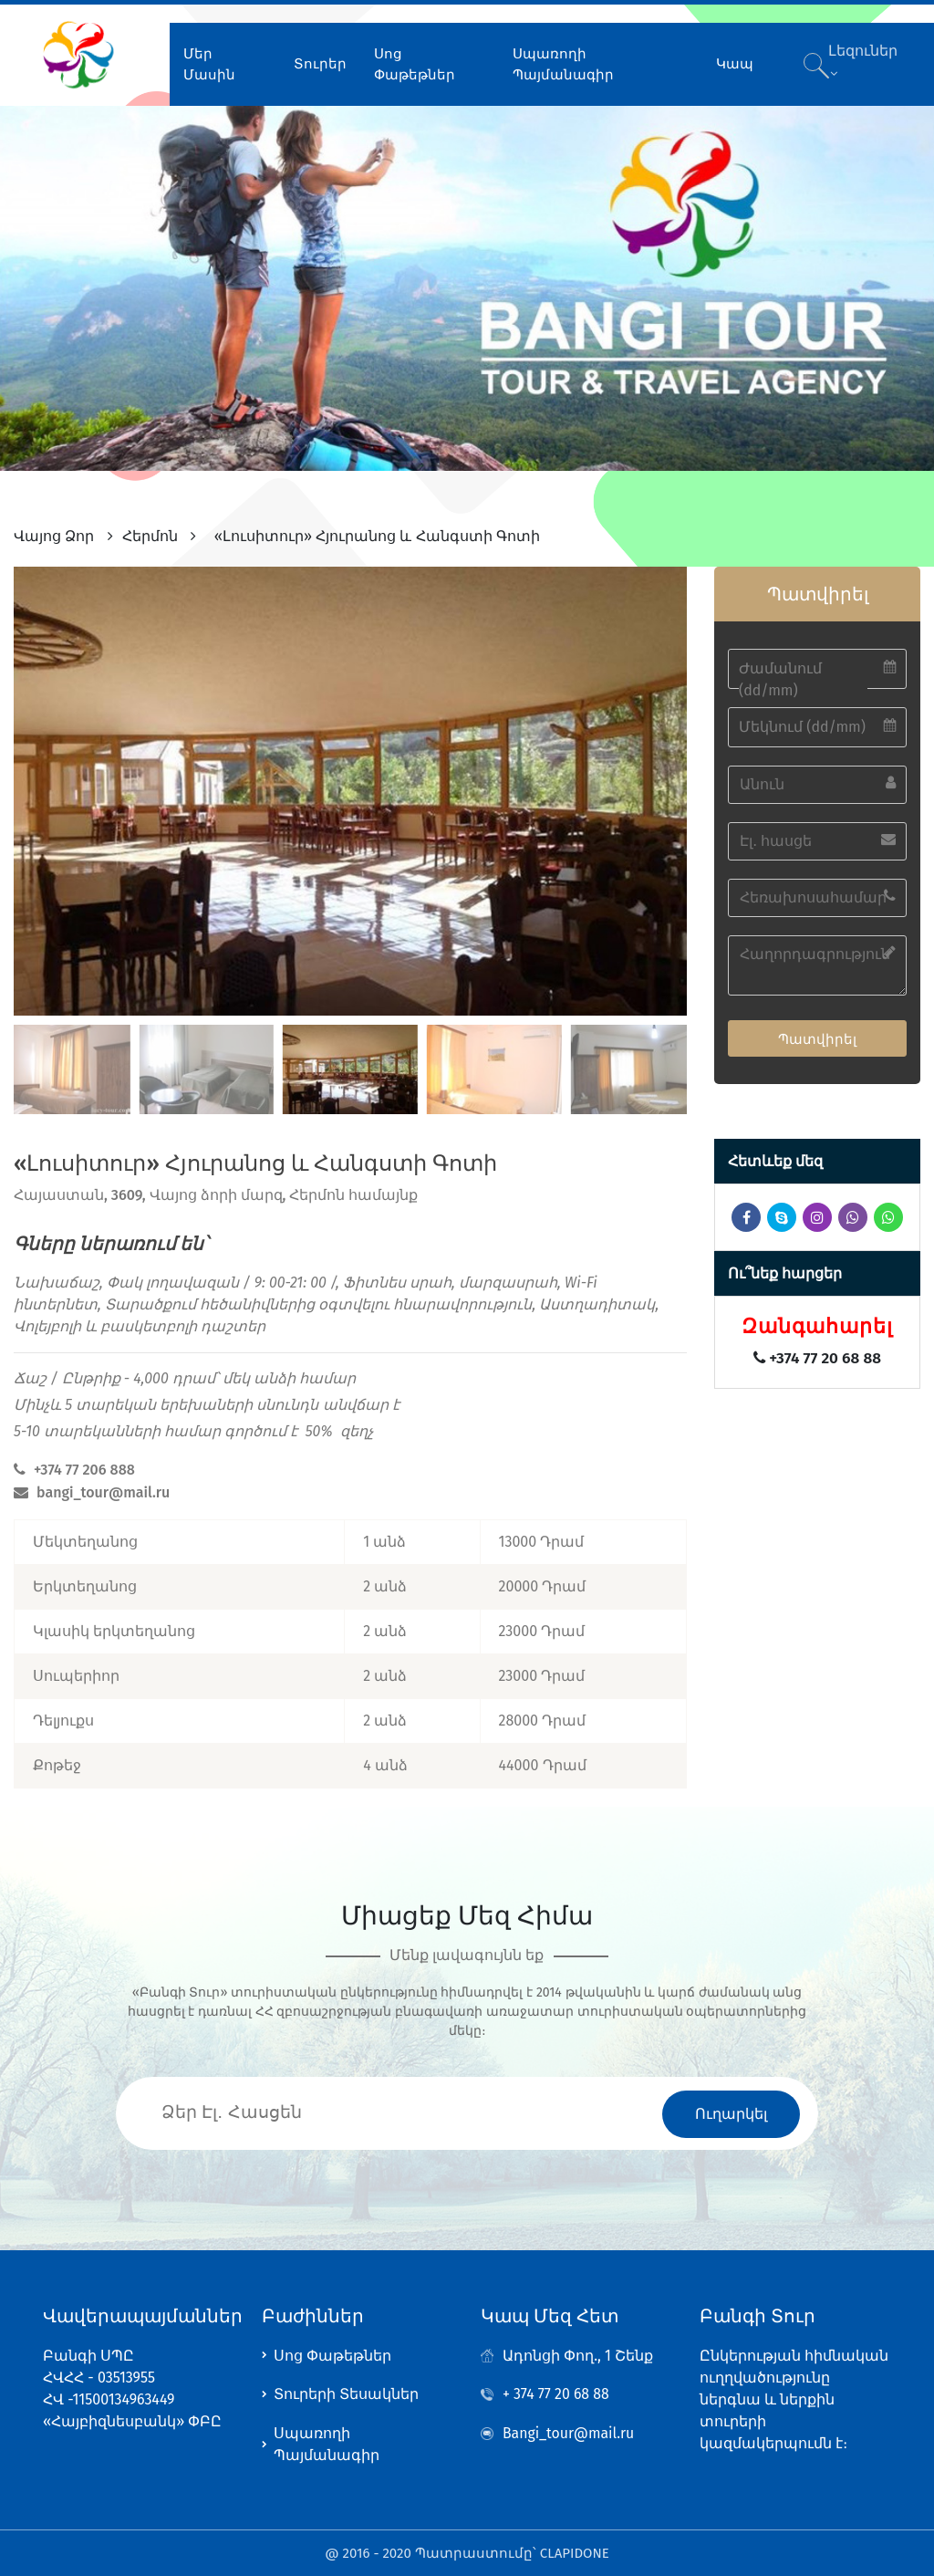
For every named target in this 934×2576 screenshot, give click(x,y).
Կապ (730, 60)
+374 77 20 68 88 (817, 1354)
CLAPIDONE (574, 2553)
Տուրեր (319, 60)
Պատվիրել (817, 1035)
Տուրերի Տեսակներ (346, 2392)
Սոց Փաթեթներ (413, 60)
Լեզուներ (861, 58)
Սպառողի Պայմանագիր (560, 60)
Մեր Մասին (209, 60)
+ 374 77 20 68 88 (556, 2392)
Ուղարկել (731, 2110)
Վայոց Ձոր (54, 532)
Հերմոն (150, 532)
